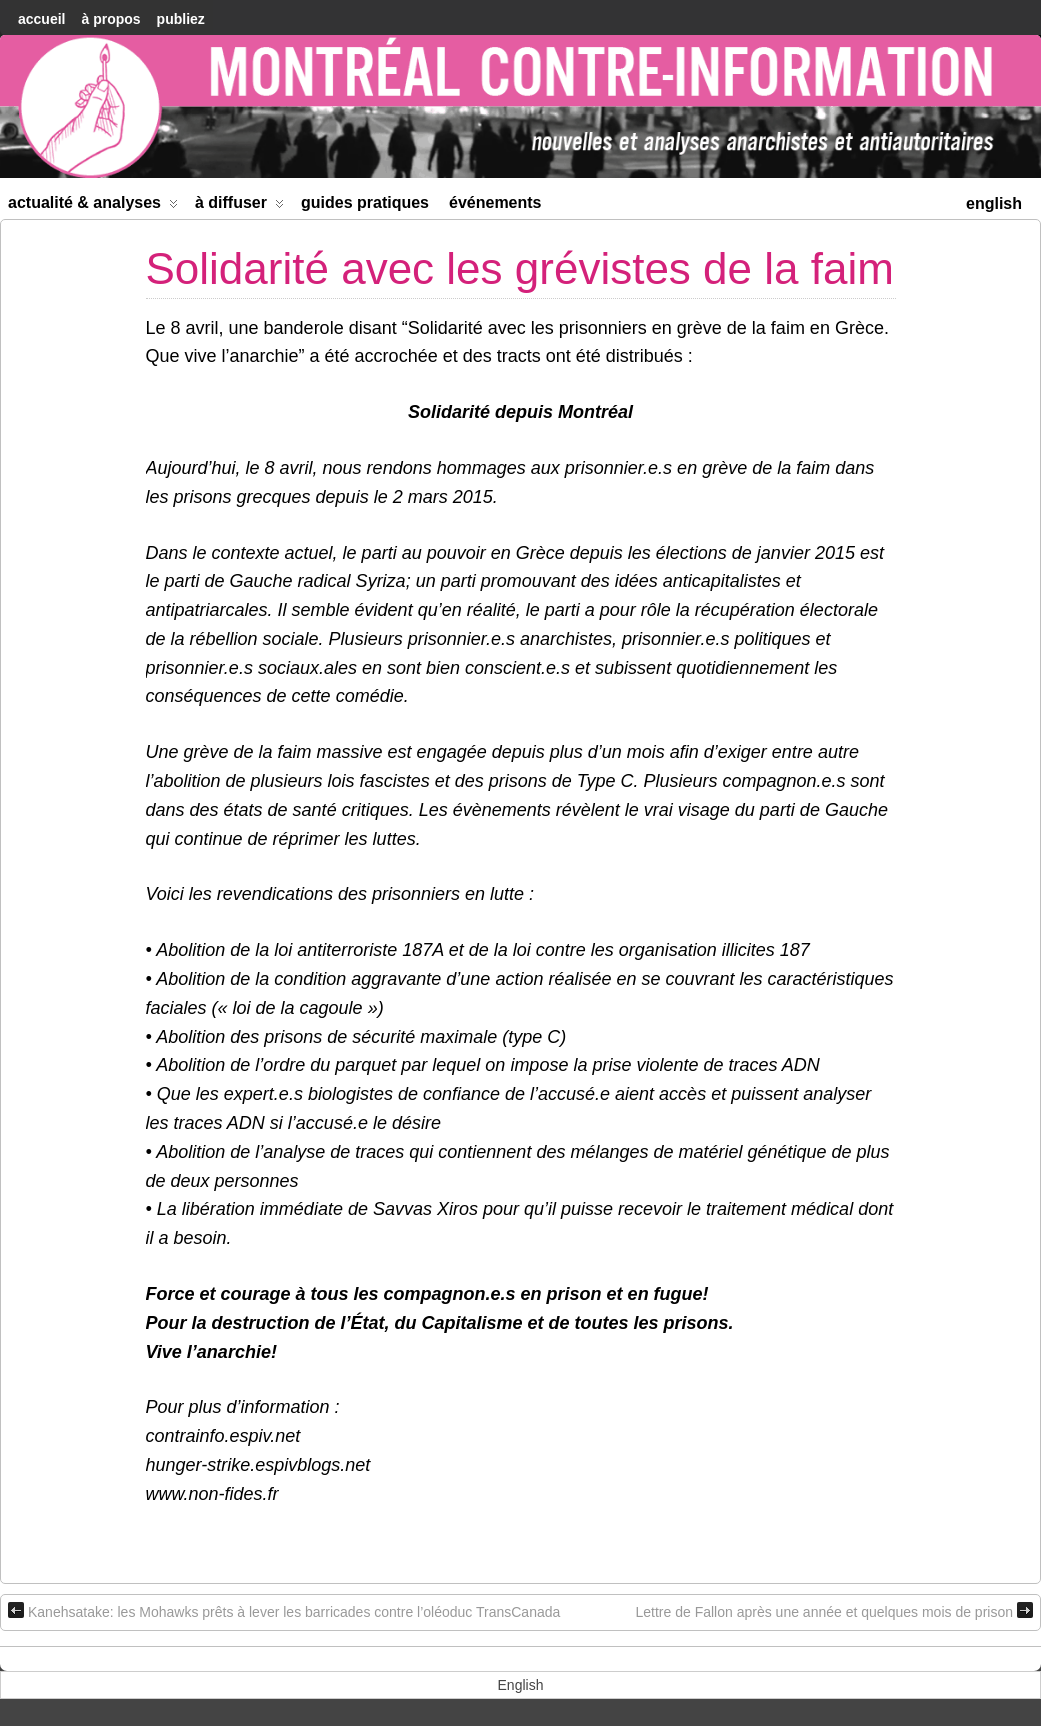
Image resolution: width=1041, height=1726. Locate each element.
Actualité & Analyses (93, 206)
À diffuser (239, 206)
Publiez (181, 19)
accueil (41, 19)
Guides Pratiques (365, 202)
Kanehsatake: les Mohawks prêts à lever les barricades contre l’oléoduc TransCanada (284, 1611)
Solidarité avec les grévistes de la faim (520, 268)
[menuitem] (994, 201)
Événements (495, 202)
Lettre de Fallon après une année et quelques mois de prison (834, 1611)
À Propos (110, 19)
